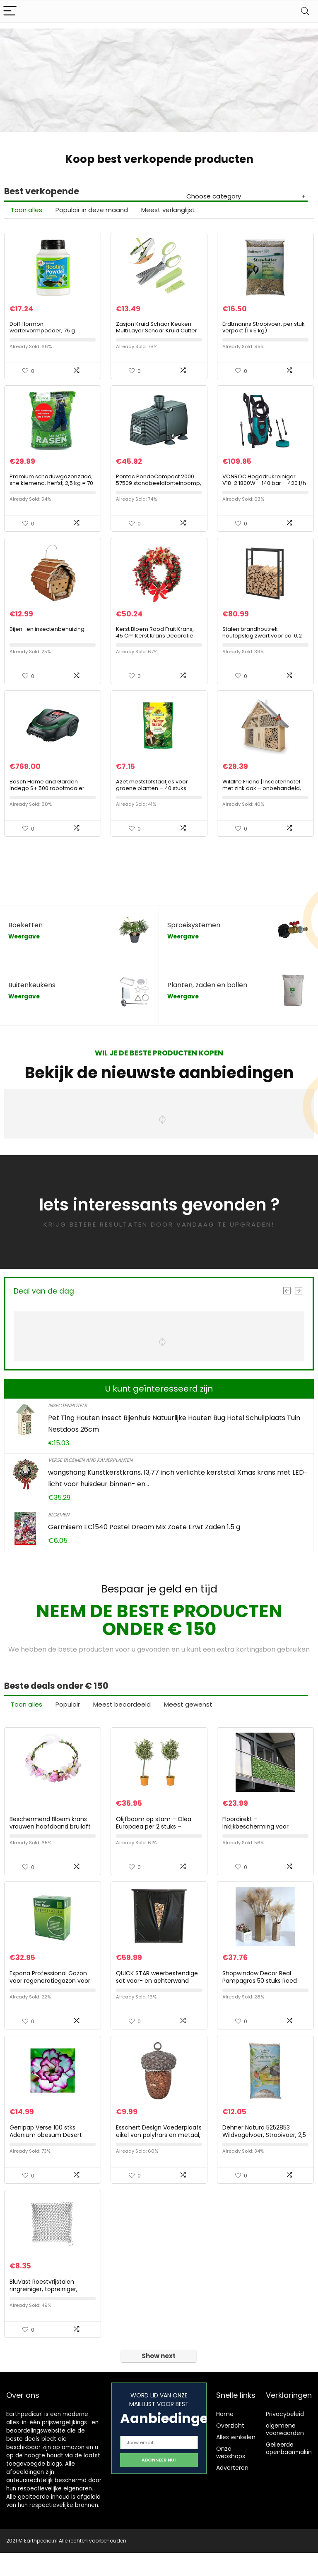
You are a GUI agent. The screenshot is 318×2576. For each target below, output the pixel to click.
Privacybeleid (285, 2437)
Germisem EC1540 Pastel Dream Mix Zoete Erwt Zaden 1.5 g (144, 1538)
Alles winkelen (235, 2460)
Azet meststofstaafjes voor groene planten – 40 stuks (152, 796)
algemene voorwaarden (285, 2452)
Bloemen (58, 1526)
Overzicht (230, 2449)
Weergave (24, 948)
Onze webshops (230, 2475)
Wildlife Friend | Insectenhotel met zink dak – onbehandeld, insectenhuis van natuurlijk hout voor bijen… (264, 803)
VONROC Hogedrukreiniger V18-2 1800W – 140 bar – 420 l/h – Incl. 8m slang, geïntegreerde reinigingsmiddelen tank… (264, 492)
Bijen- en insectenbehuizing (47, 638)
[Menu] (10, 11)
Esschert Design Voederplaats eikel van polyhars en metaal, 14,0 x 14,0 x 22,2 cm (159, 2155)
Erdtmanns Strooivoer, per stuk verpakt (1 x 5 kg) (263, 330)
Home (225, 2437)
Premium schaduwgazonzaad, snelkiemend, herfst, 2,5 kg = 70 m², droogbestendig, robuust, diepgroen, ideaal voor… (51, 492)
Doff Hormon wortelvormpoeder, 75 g (42, 330)
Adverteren (232, 2491)
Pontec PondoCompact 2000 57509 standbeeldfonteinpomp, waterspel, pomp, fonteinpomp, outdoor (158, 492)
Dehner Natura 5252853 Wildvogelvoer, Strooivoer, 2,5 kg (264, 2155)
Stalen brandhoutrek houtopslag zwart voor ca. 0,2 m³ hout (262, 644)
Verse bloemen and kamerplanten (90, 1471)
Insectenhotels (67, 1417)
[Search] (305, 11)
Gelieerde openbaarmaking (291, 2471)
